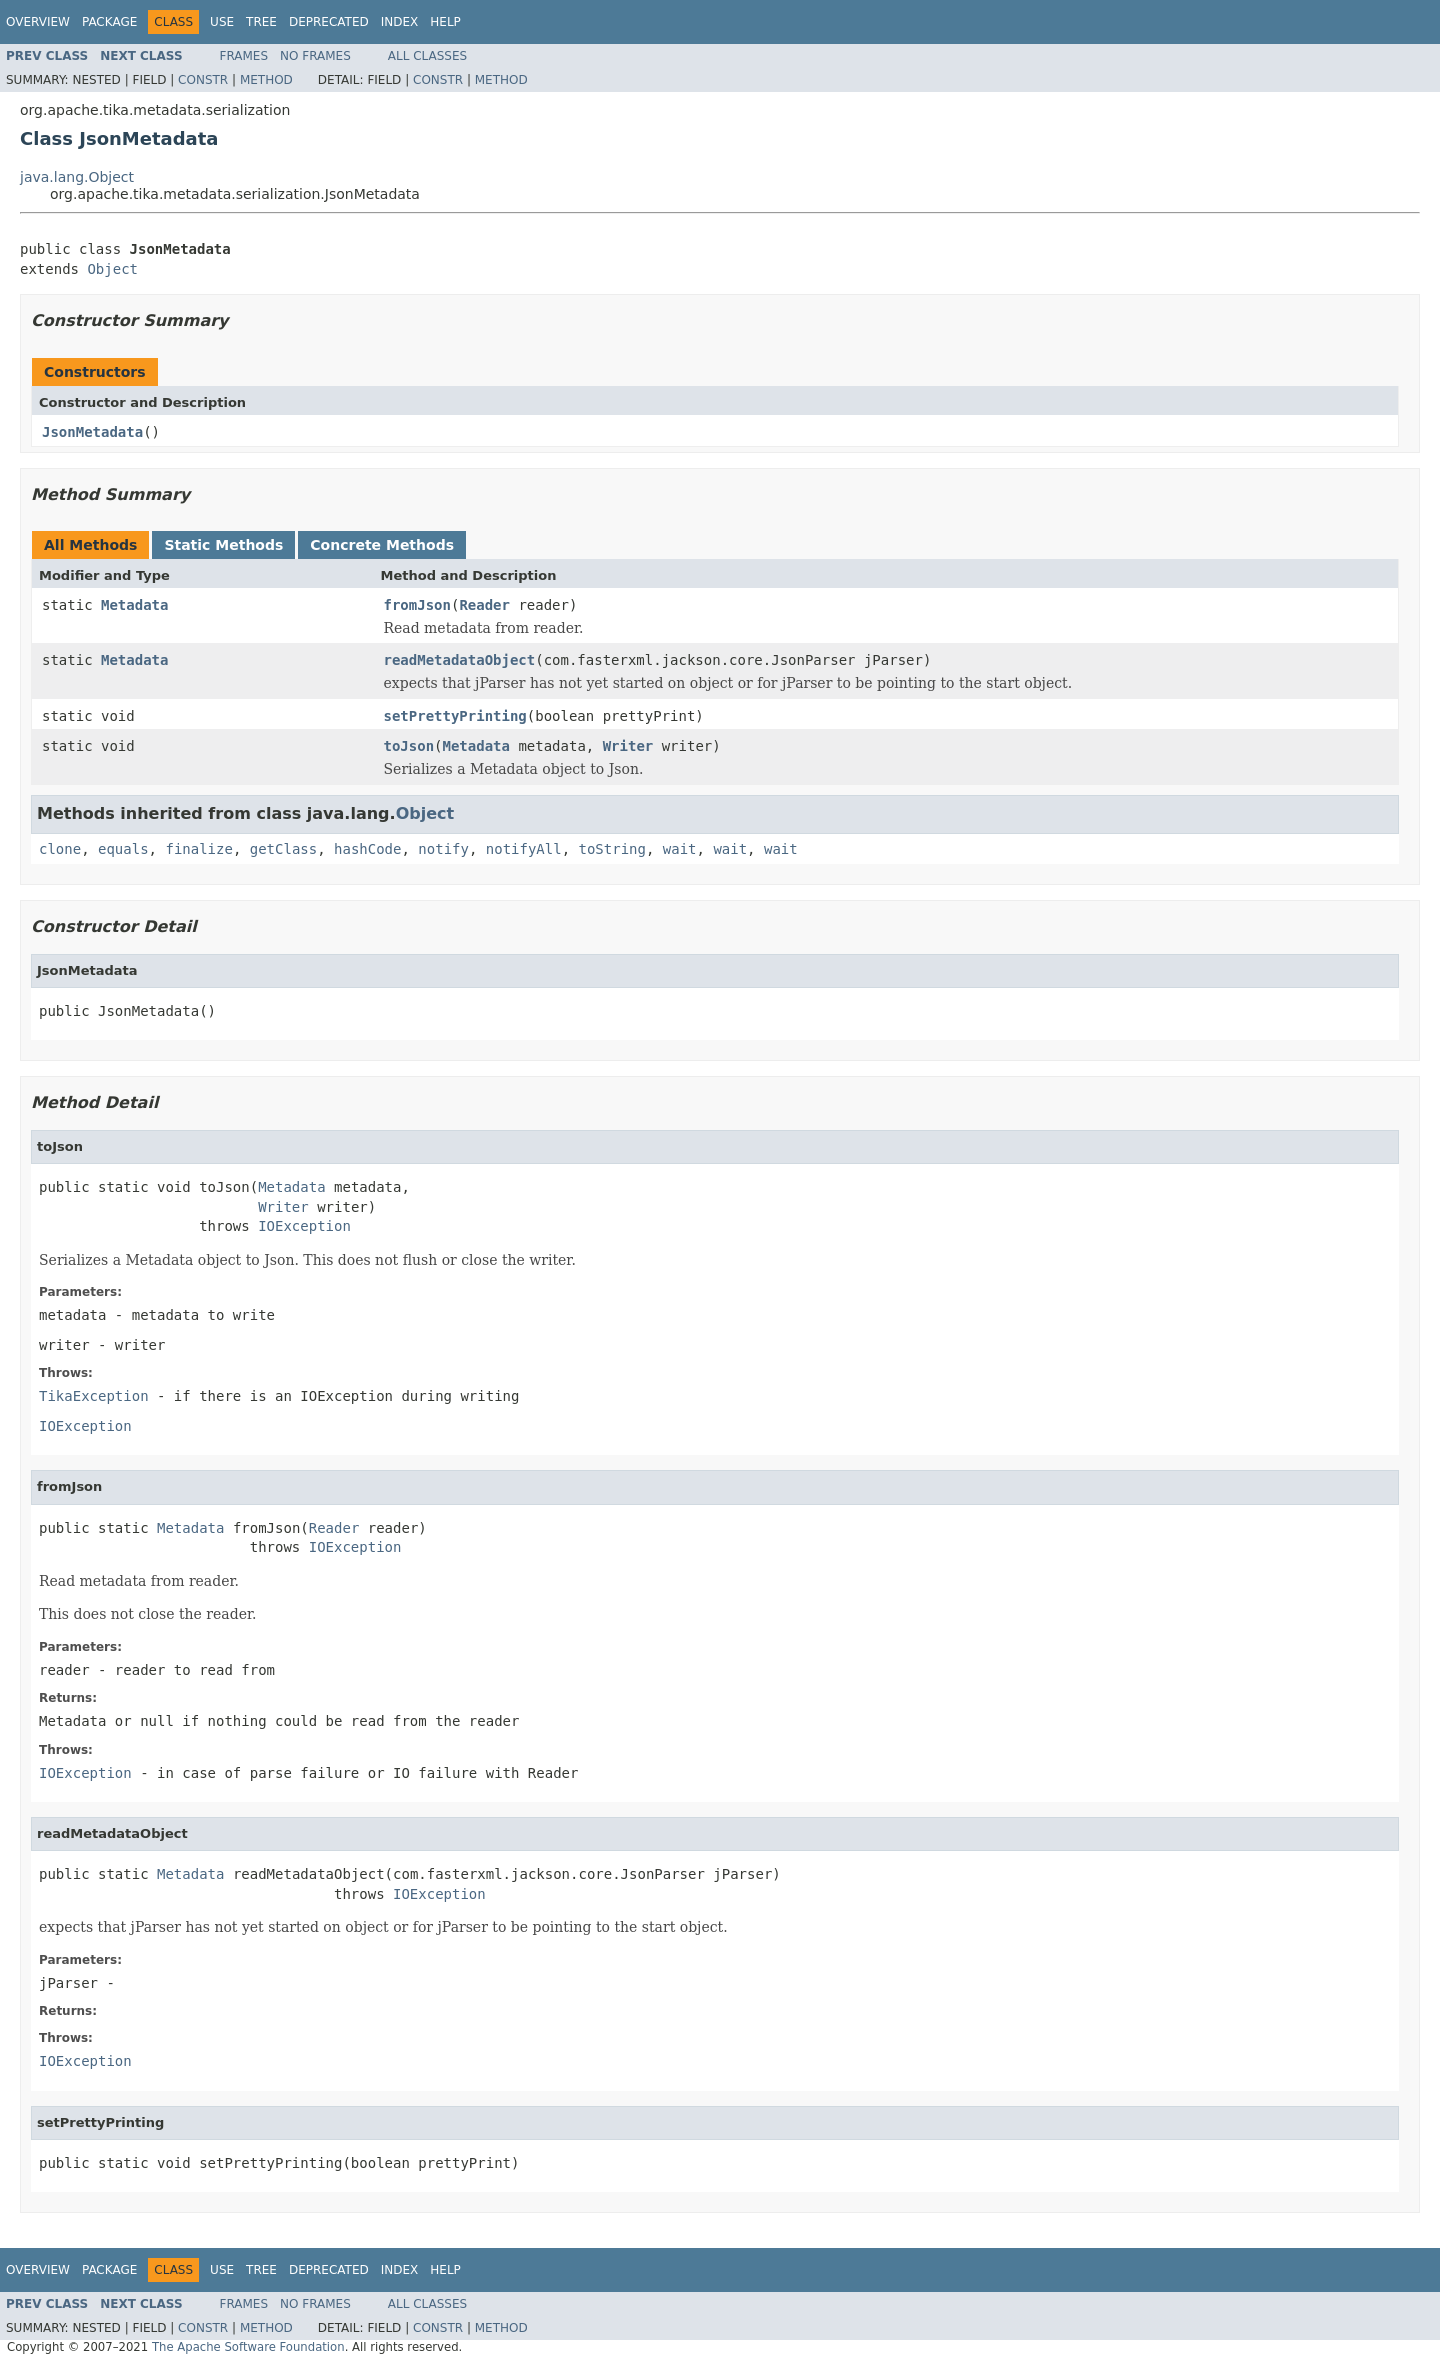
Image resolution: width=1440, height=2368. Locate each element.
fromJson (417, 605)
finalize (198, 849)
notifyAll (524, 849)
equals (123, 849)
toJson (409, 746)
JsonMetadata (92, 432)
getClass (283, 849)
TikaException (94, 1396)
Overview (38, 22)
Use (222, 22)
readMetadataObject (460, 660)
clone (60, 849)
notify (443, 849)
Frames (244, 56)
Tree (261, 22)
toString (612, 849)
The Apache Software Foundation (248, 2347)
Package (109, 22)
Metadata (134, 605)
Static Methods (223, 545)
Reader (484, 605)
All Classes (427, 56)
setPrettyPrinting (455, 716)
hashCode (367, 849)
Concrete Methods (382, 545)
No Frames (315, 56)
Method (266, 80)
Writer (628, 746)
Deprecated (329, 22)
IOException (304, 1226)
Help (445, 22)
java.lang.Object (77, 177)
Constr (203, 80)
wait (680, 849)
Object (112, 269)
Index (400, 22)
